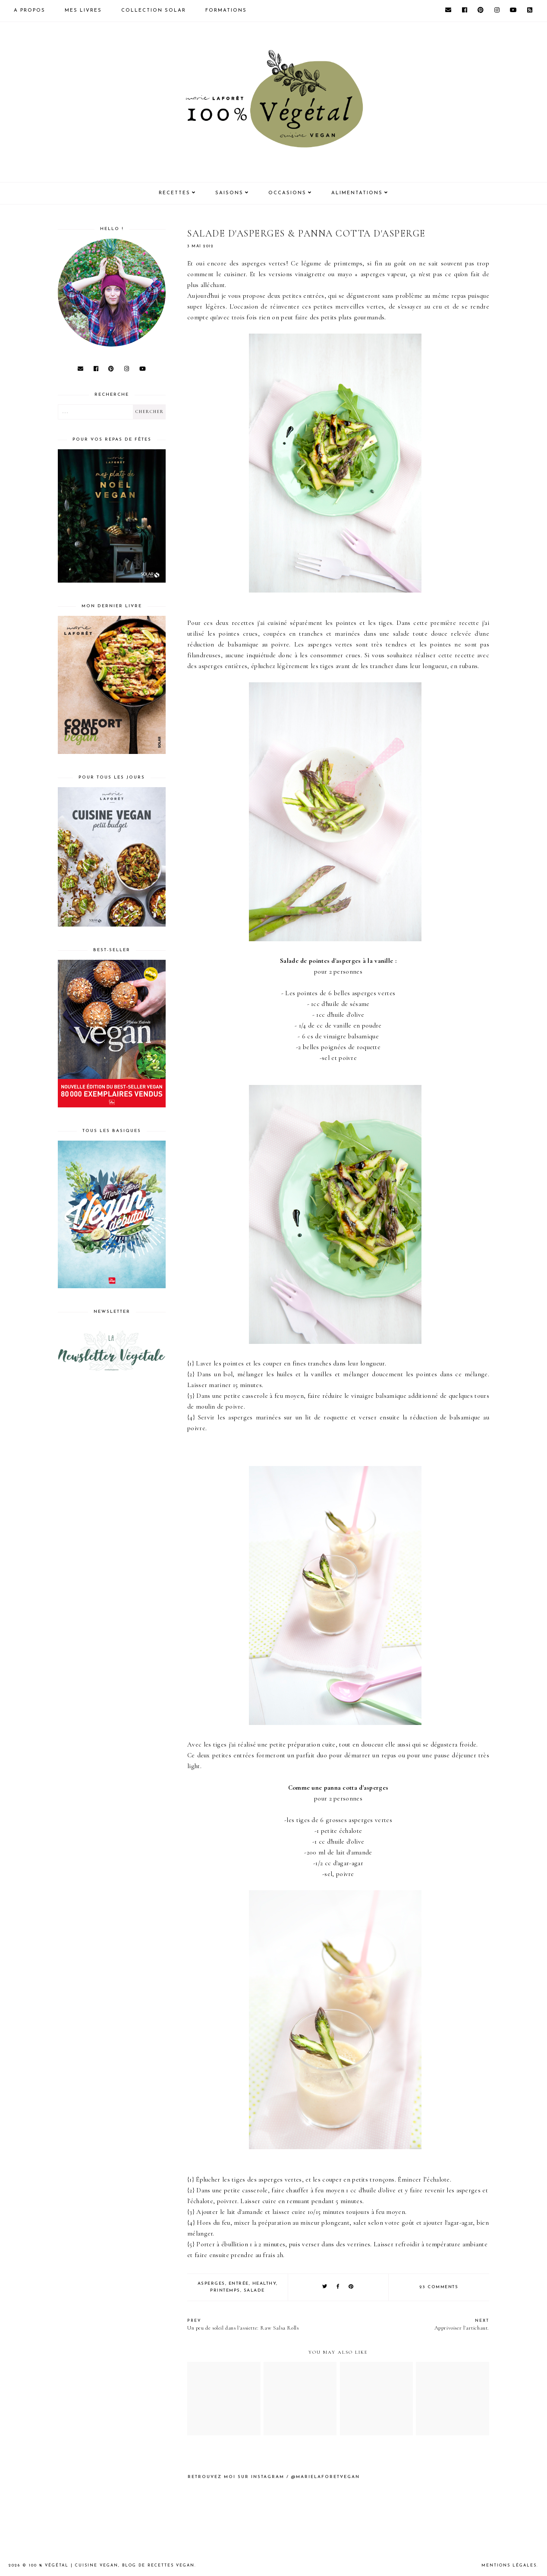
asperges (211, 2283)
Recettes (174, 193)
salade (254, 2290)
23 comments (439, 2287)
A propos (29, 10)
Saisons (229, 193)
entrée (239, 2283)
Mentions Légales (509, 2565)
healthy (264, 2283)
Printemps (225, 2290)
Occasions (287, 193)
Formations (226, 10)
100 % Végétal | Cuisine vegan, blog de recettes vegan (112, 2565)
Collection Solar (153, 10)
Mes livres (83, 10)
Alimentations (357, 193)
